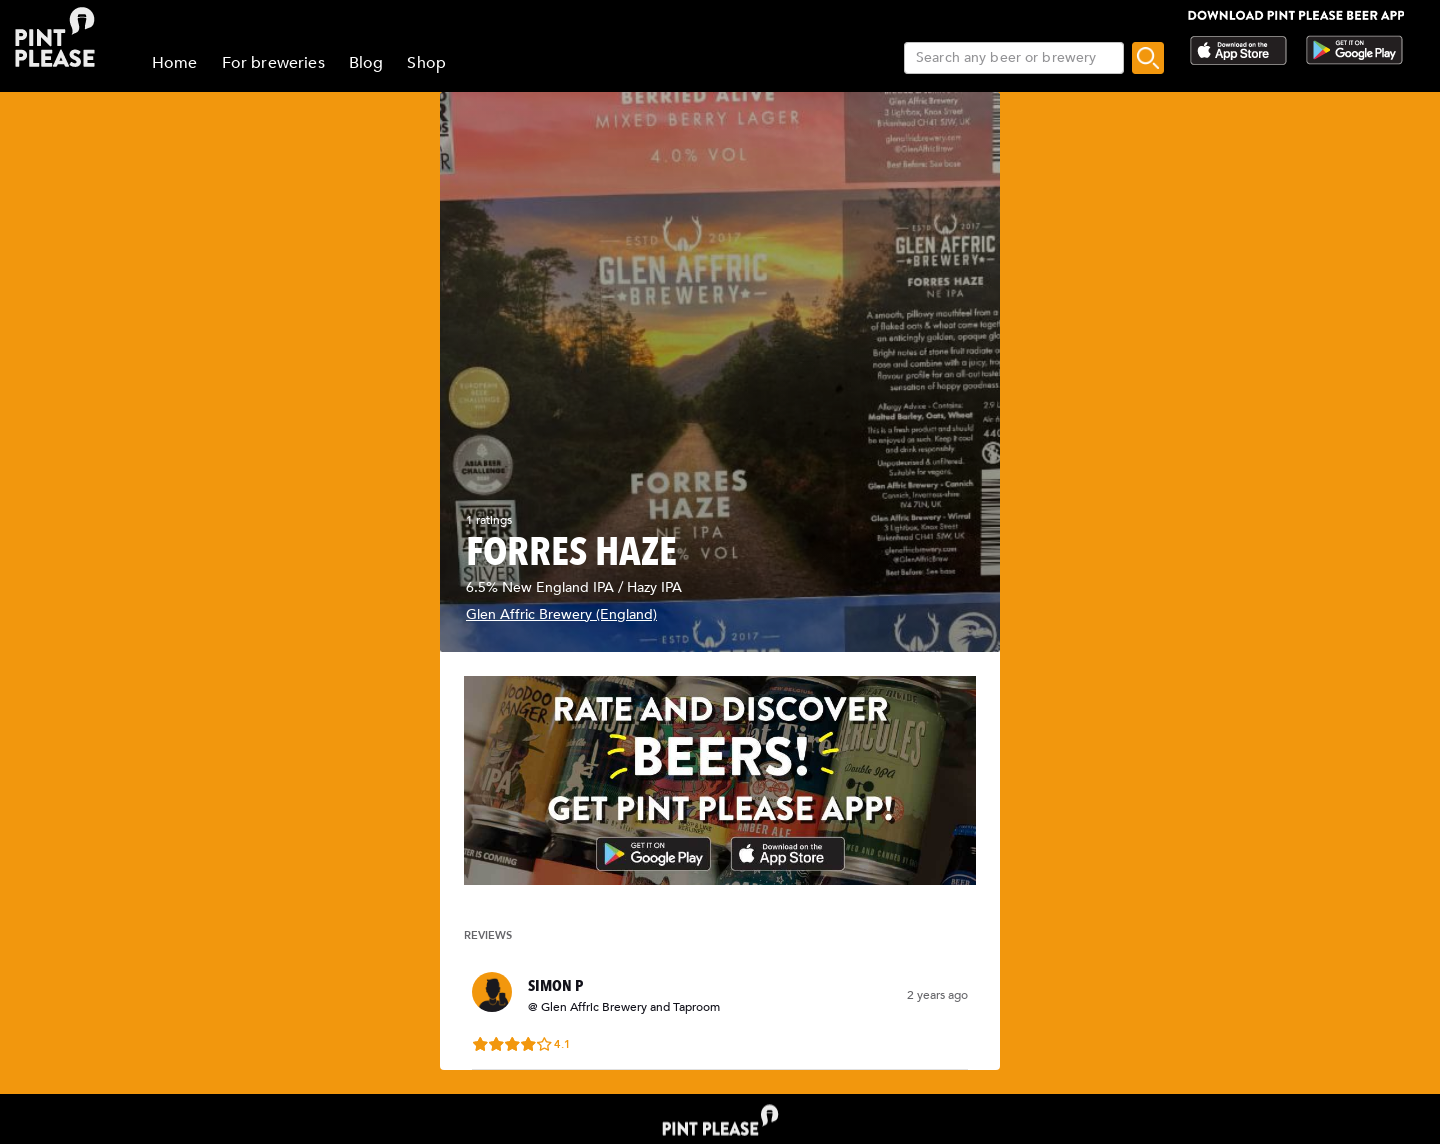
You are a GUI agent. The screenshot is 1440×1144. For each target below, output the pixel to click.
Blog (366, 63)
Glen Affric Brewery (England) (561, 614)
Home (175, 63)
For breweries (273, 63)
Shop (426, 63)
